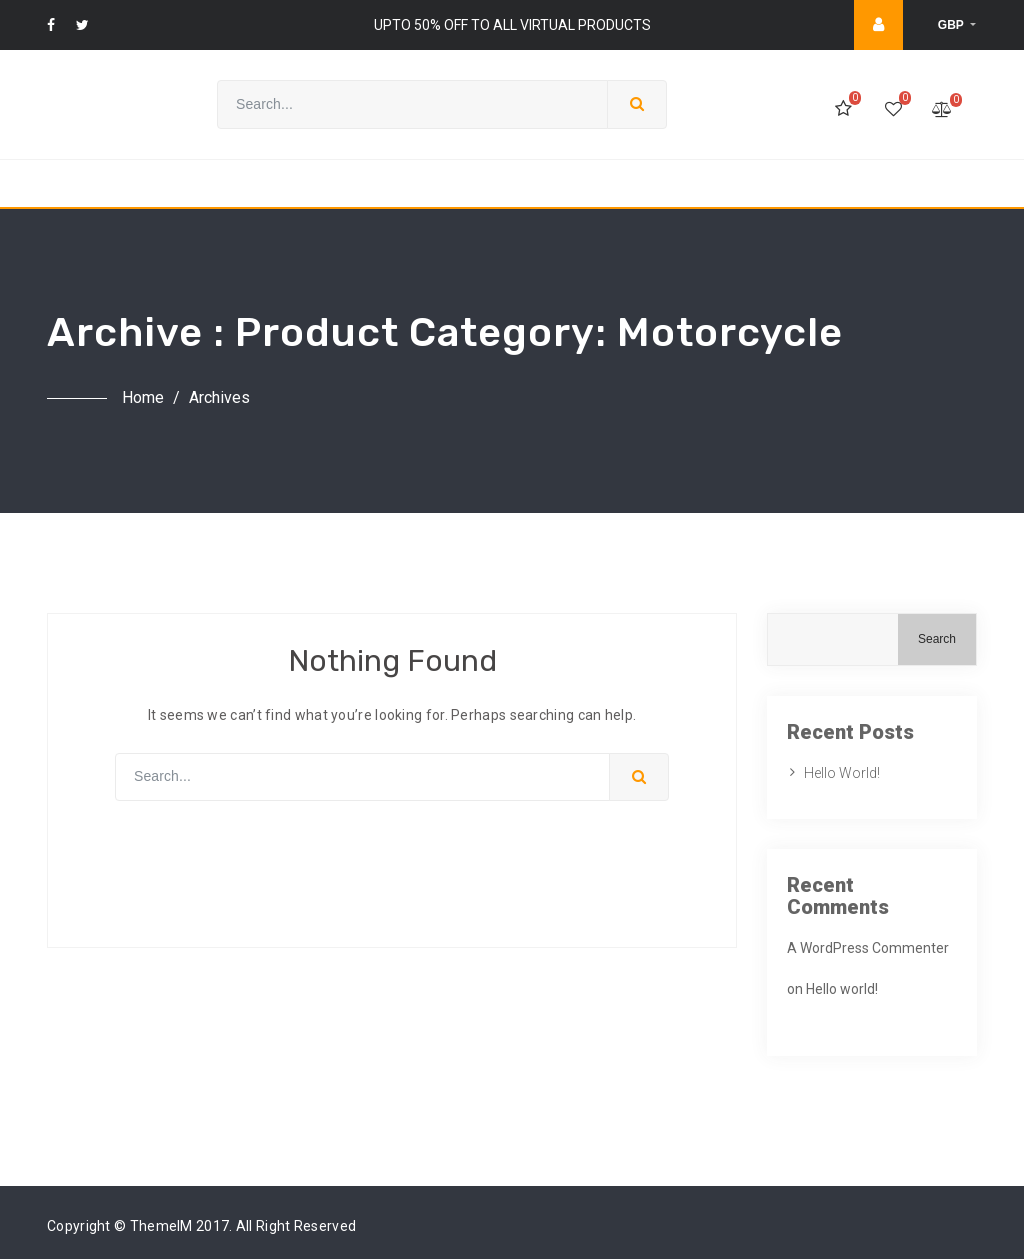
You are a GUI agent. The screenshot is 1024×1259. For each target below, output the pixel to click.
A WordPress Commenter (868, 948)
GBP (952, 25)
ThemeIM (161, 1226)
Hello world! (842, 773)
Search (937, 639)
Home (143, 397)
